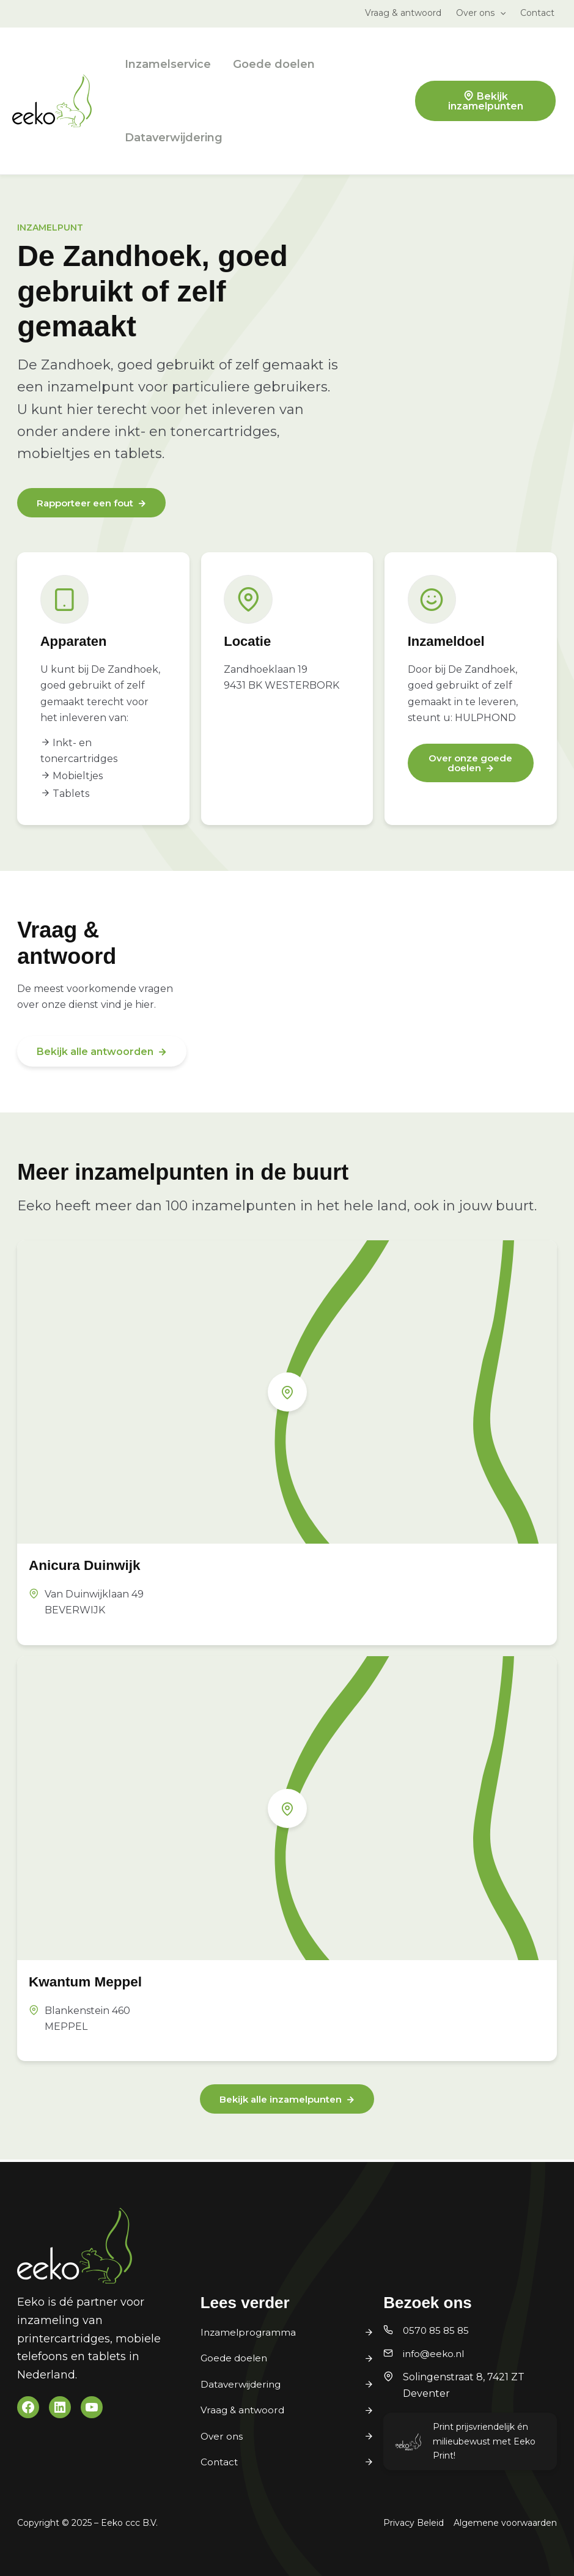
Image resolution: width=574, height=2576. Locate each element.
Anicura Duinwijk (93, 1565)
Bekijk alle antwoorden (95, 1053)
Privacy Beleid (413, 2522)
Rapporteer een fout (89, 503)
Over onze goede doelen (463, 764)
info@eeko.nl (435, 2353)
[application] (500, 13)
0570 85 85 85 (437, 2330)
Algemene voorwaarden (505, 2522)
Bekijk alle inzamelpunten (280, 2101)
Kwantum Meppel (94, 1981)
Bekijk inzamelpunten (485, 101)
